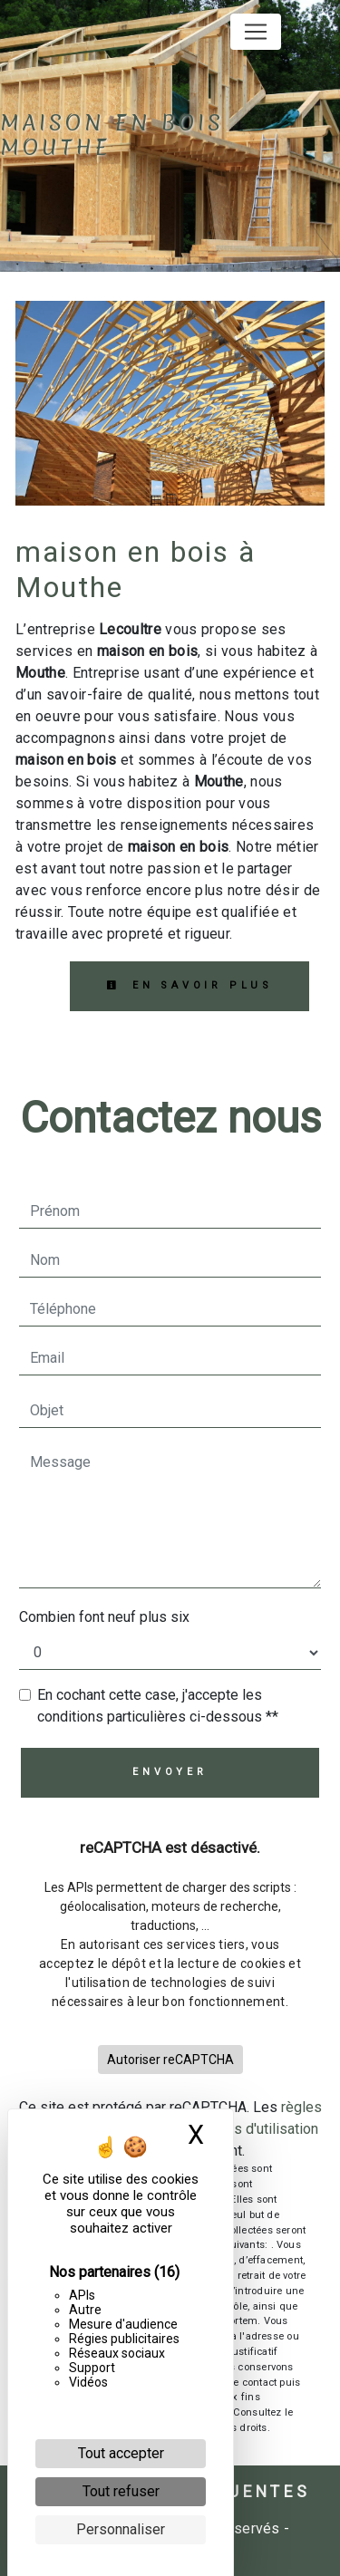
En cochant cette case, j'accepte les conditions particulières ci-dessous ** (157, 1705)
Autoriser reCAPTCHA (170, 2059)
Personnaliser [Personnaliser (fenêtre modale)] (120, 2529)
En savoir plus (189, 985)
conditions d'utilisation (247, 2128)
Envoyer (170, 1772)
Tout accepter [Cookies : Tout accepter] (121, 2453)
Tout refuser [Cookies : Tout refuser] (121, 2491)
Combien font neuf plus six (104, 1617)
